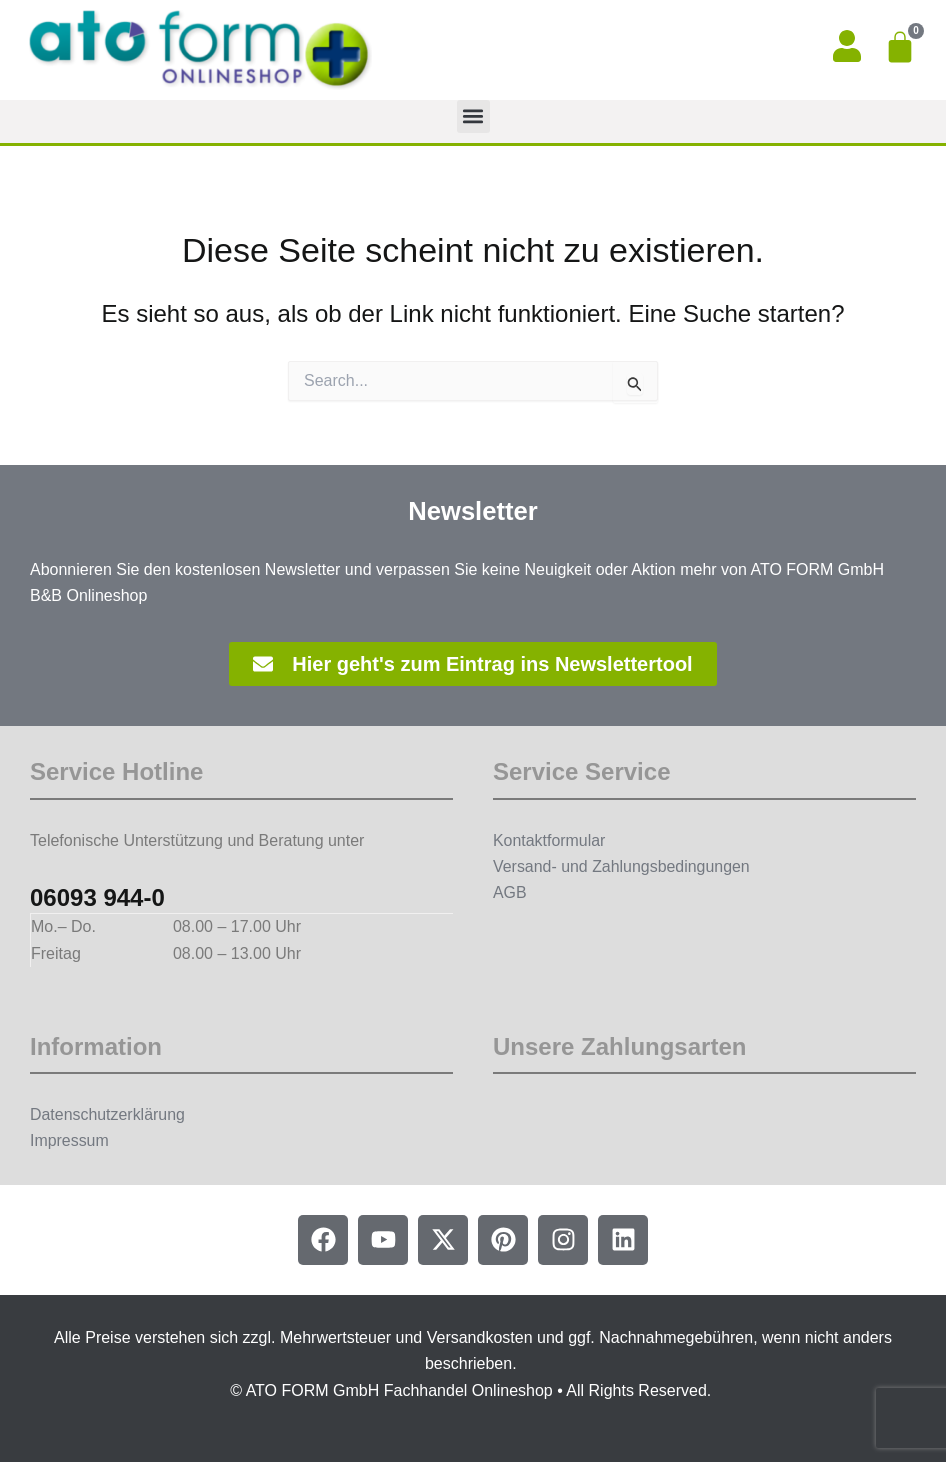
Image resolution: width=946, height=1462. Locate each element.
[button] (473, 116)
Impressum (69, 1140)
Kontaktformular (549, 840)
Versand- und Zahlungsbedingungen (622, 866)
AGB (510, 892)
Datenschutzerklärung (108, 1114)
